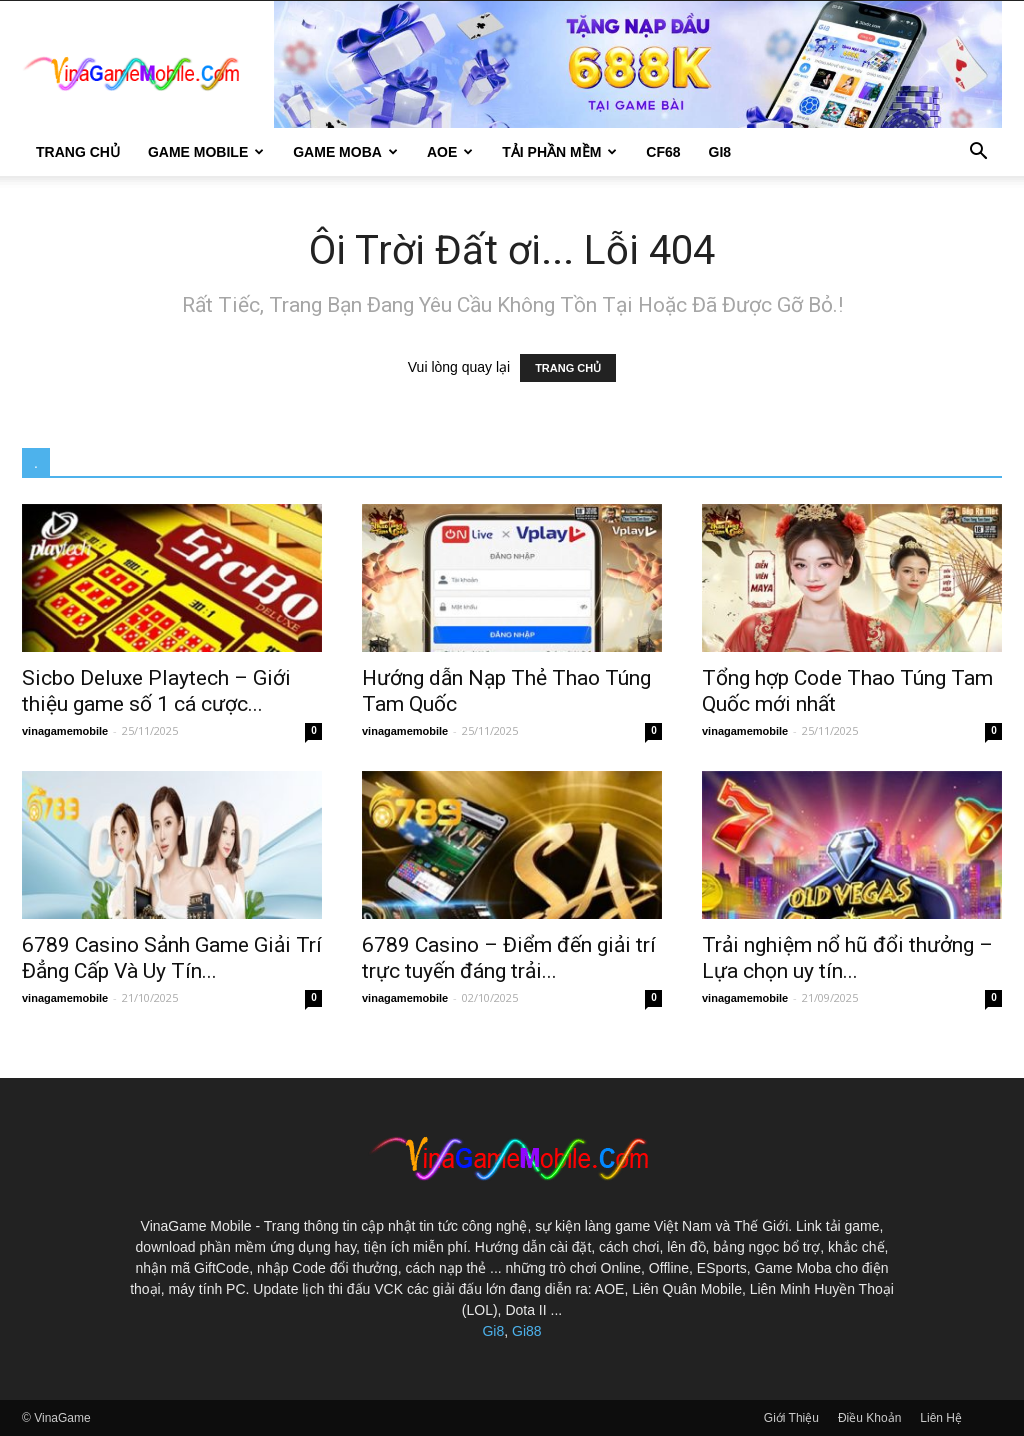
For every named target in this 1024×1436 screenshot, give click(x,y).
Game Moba (345, 152)
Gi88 (527, 1331)
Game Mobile (206, 152)
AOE (450, 152)
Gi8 (493, 1331)
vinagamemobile (65, 731)
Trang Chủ (78, 152)
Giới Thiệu (791, 1418)
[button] (978, 153)
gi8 (720, 152)
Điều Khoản (869, 1418)
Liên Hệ (941, 1418)
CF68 (663, 152)
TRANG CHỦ (568, 368)
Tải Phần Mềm (559, 152)
